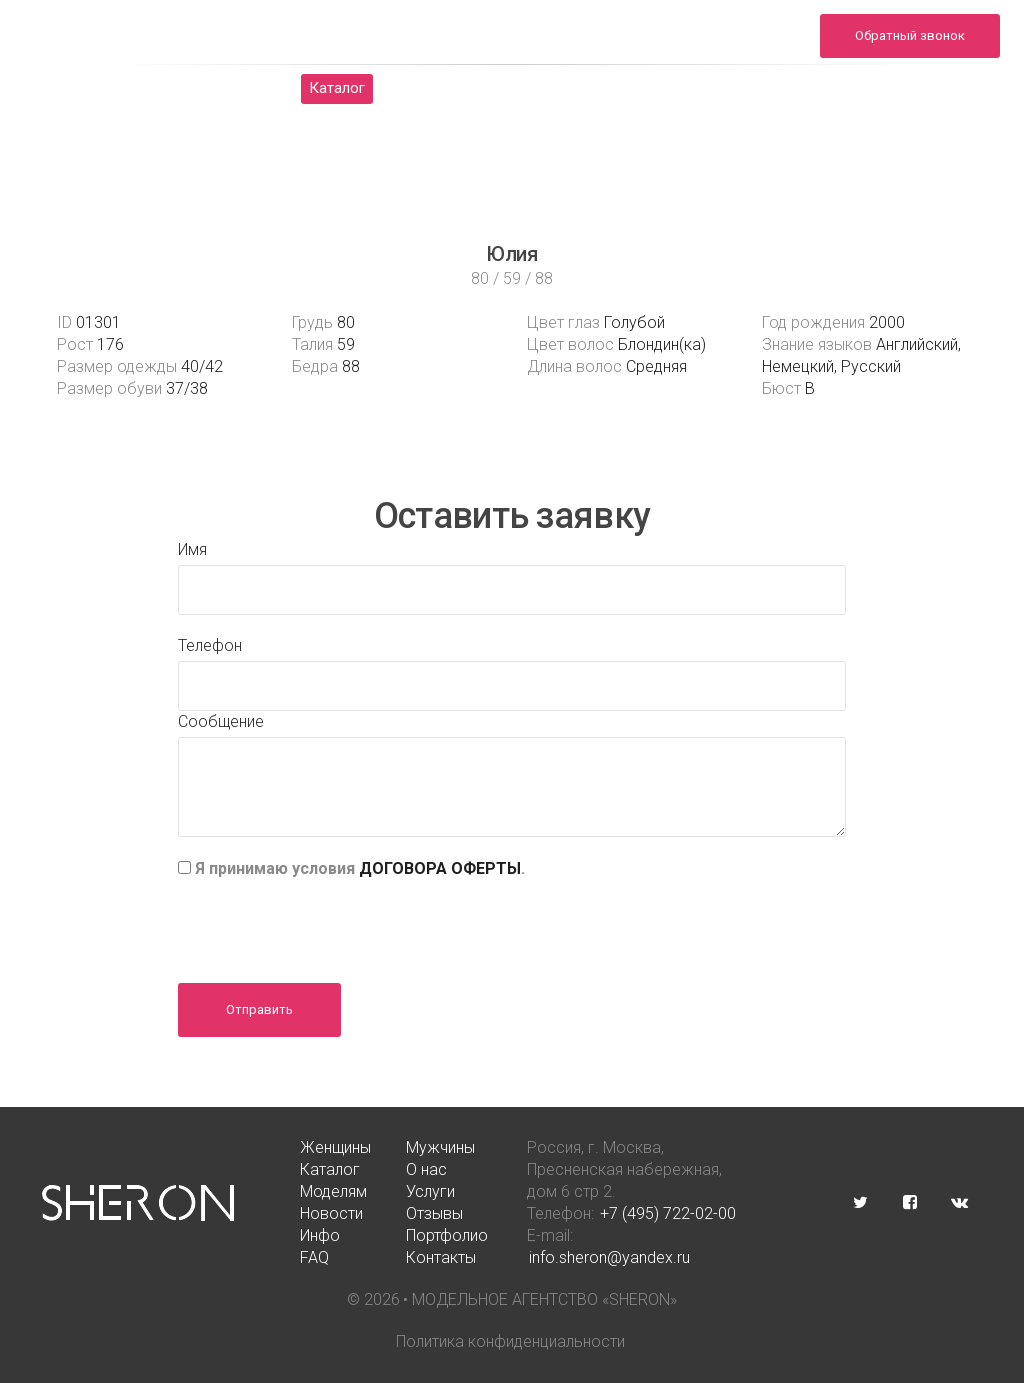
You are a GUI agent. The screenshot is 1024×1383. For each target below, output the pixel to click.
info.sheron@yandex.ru (717, 46)
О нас (430, 88)
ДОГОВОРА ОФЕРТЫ (440, 868)
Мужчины (230, 88)
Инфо (922, 88)
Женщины (117, 88)
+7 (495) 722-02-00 (668, 1213)
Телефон (210, 645)
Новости (726, 88)
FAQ (522, 118)
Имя (192, 549)
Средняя (656, 366)
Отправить (259, 1009)
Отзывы (829, 88)
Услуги (628, 88)
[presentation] (330, 924)
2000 (887, 322)
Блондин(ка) (662, 344)
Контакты (616, 118)
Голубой (634, 322)
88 (351, 366)
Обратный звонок (910, 35)
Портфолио (424, 118)
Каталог (337, 88)
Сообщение (221, 721)
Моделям (527, 88)
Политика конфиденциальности (510, 1341)
